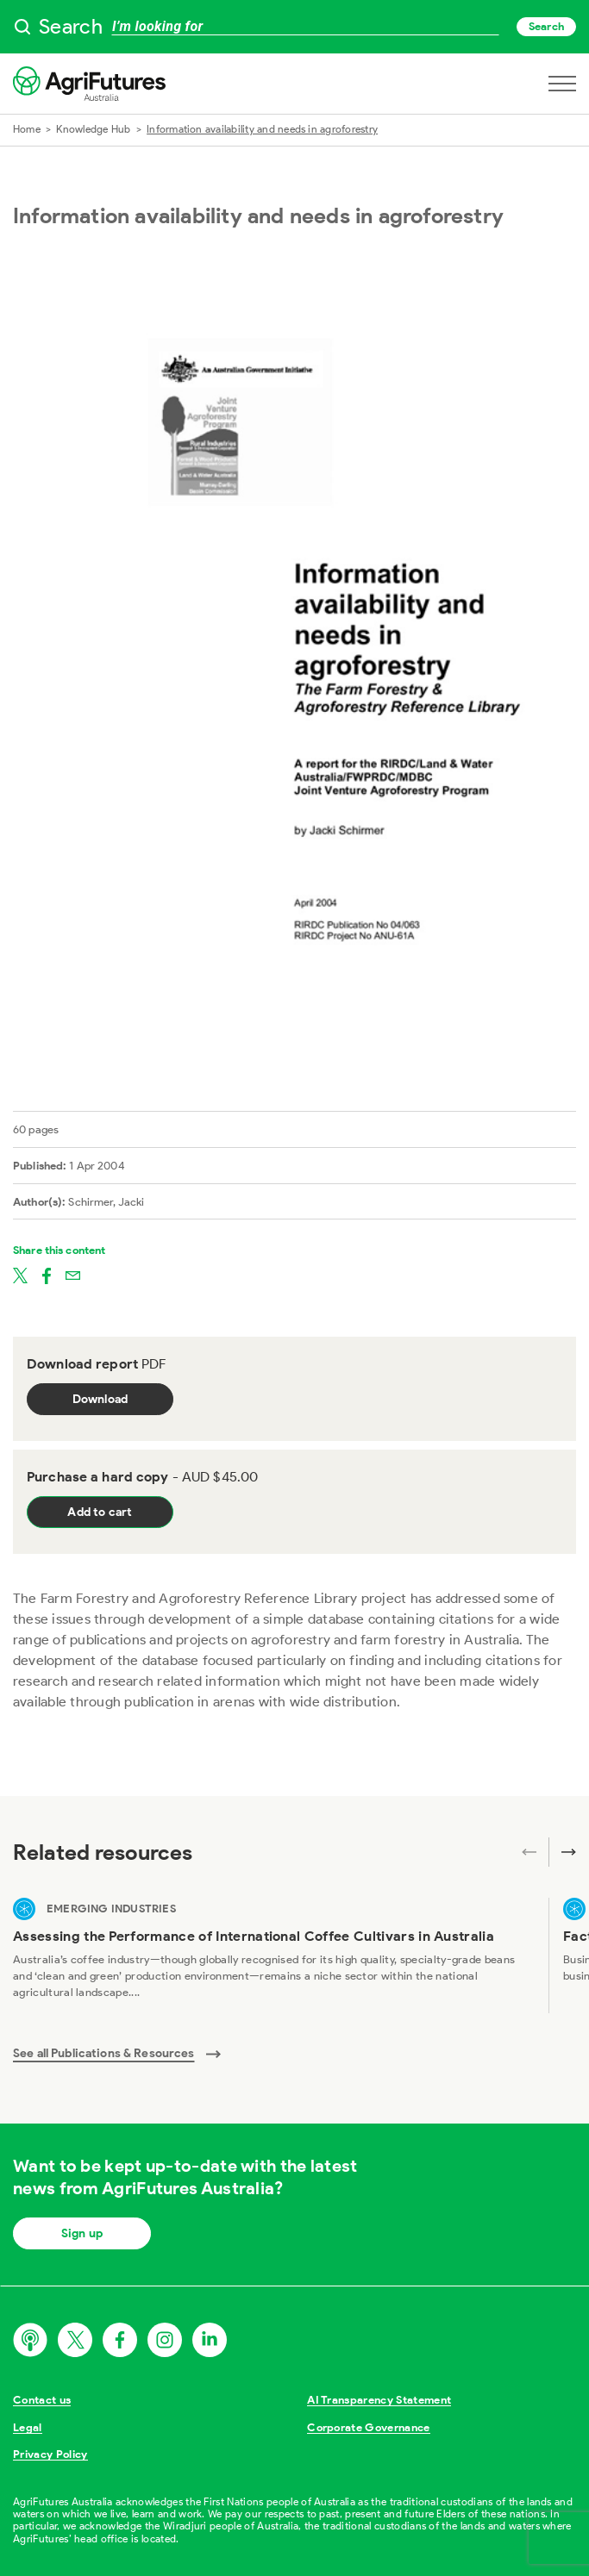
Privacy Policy (50, 2454)
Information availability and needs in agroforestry (262, 128)
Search (546, 26)
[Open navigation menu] (562, 83)
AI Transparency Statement (379, 2399)
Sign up (82, 2233)
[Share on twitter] (20, 1274)
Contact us (42, 2399)
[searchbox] (294, 26)
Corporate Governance (368, 2427)
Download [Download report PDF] (100, 1399)
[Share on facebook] (46, 1274)
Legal (27, 2427)
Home (27, 128)
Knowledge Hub (93, 128)
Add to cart (99, 1512)
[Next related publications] (562, 1852)
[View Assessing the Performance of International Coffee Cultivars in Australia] (274, 1955)
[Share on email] (73, 1274)
